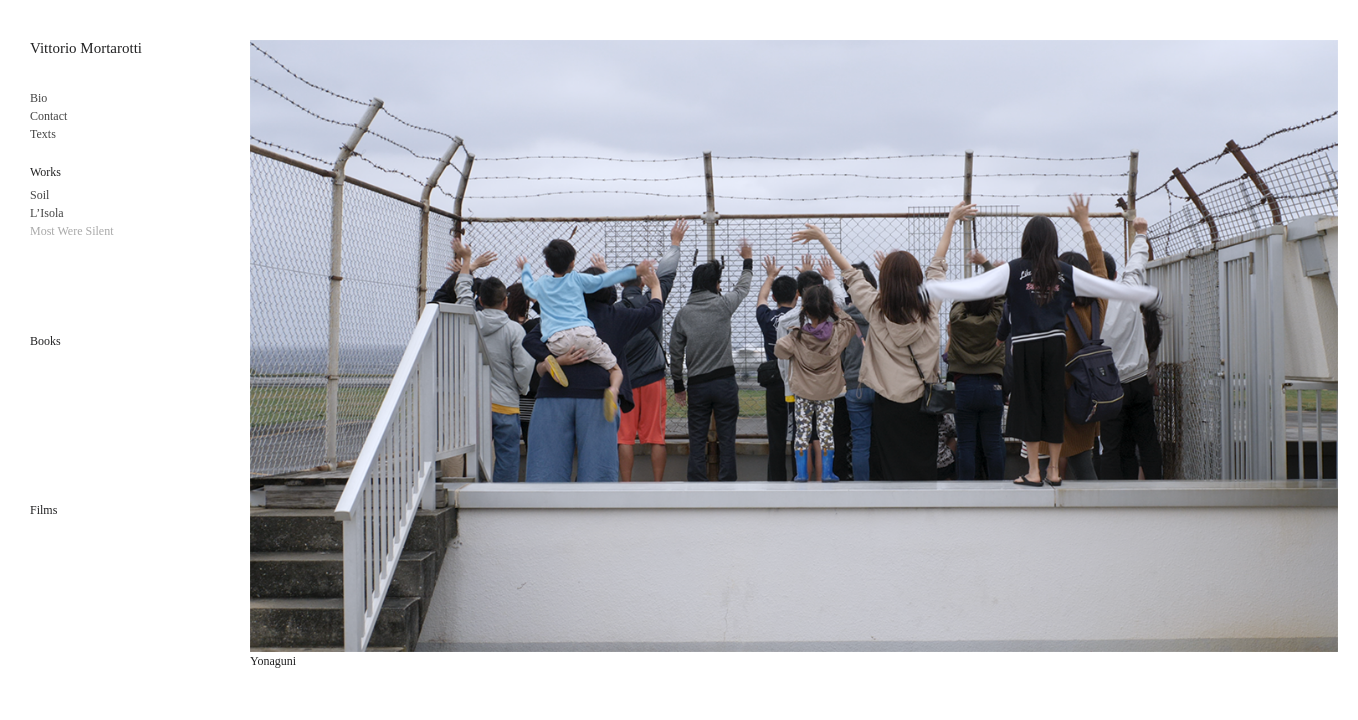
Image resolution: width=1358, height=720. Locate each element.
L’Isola (47, 213)
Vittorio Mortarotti (86, 48)
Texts (43, 134)
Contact (48, 116)
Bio (38, 98)
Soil (39, 195)
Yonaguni (273, 661)
